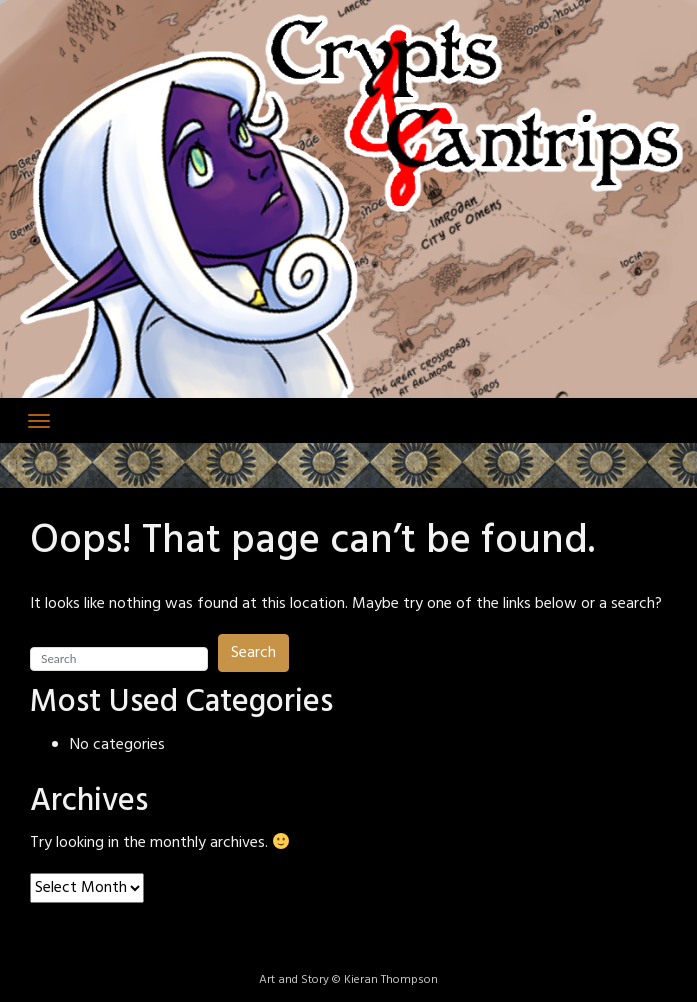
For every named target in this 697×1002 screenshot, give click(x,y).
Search (253, 653)
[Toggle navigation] (39, 421)
